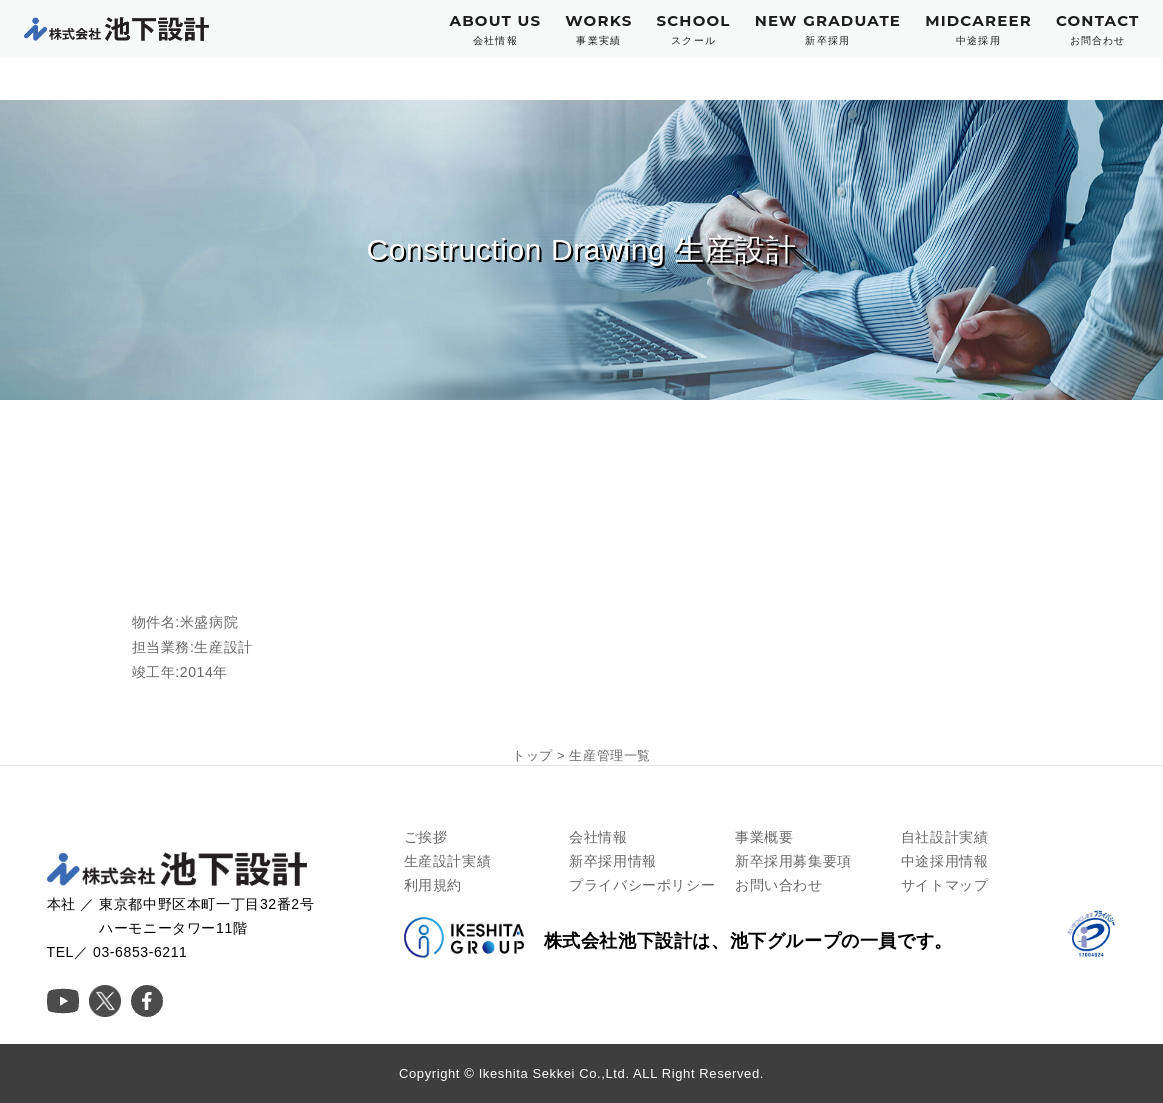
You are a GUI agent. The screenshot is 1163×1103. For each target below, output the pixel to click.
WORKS (598, 29)
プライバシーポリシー (642, 885)
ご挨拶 (426, 837)
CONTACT (1098, 29)
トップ (532, 755)
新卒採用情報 (613, 861)
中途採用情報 (945, 861)
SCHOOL (693, 29)
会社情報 (598, 837)
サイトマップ (945, 885)
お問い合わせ (779, 885)
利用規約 (433, 885)
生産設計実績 (448, 861)
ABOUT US (496, 29)
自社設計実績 (945, 837)
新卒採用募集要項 (793, 861)
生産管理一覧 (610, 755)
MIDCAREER (978, 29)
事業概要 (764, 837)
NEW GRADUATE (828, 29)
